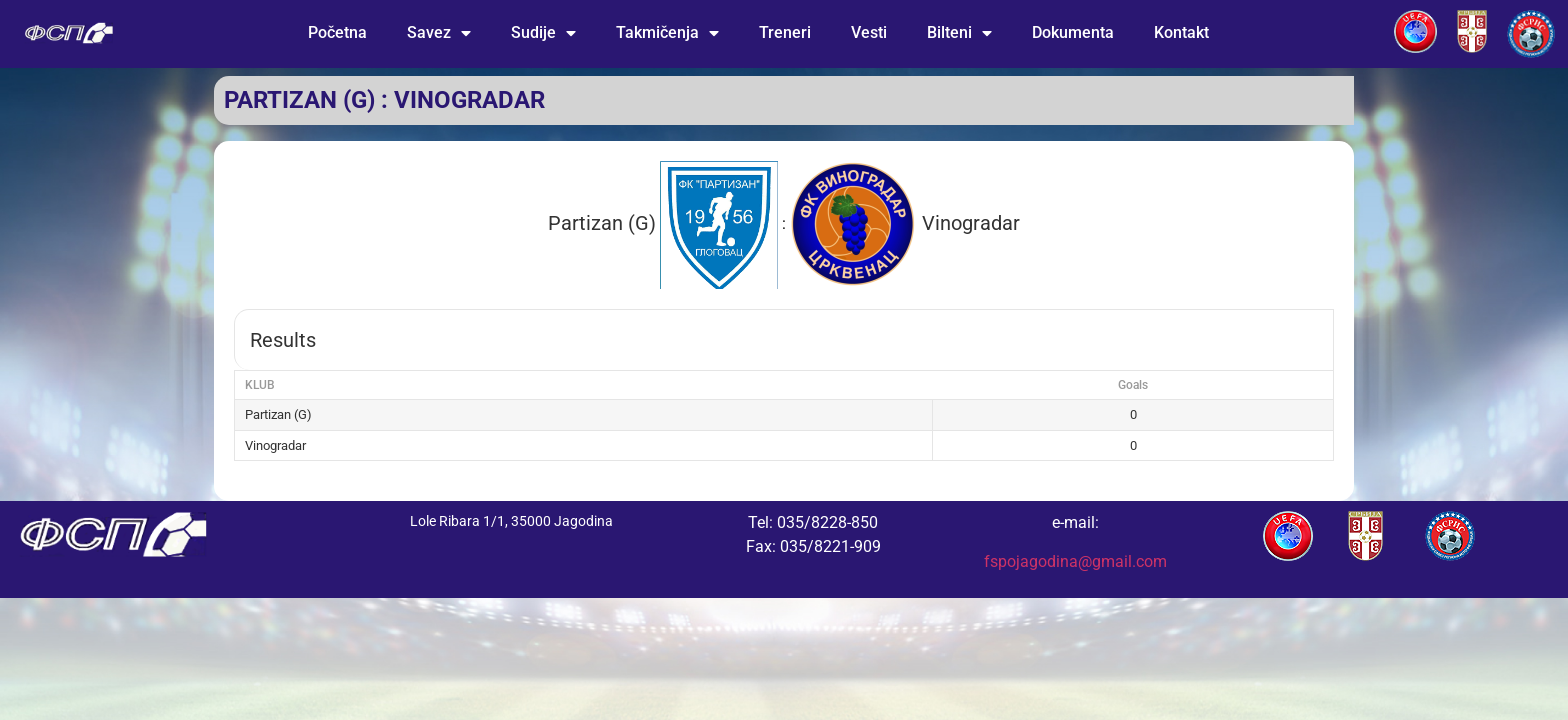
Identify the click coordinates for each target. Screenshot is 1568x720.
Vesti (869, 32)
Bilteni (959, 33)
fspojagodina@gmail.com (1075, 561)
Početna (337, 32)
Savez (439, 33)
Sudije (543, 33)
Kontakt (1181, 32)
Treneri (785, 32)
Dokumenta (1073, 32)
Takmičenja (667, 33)
